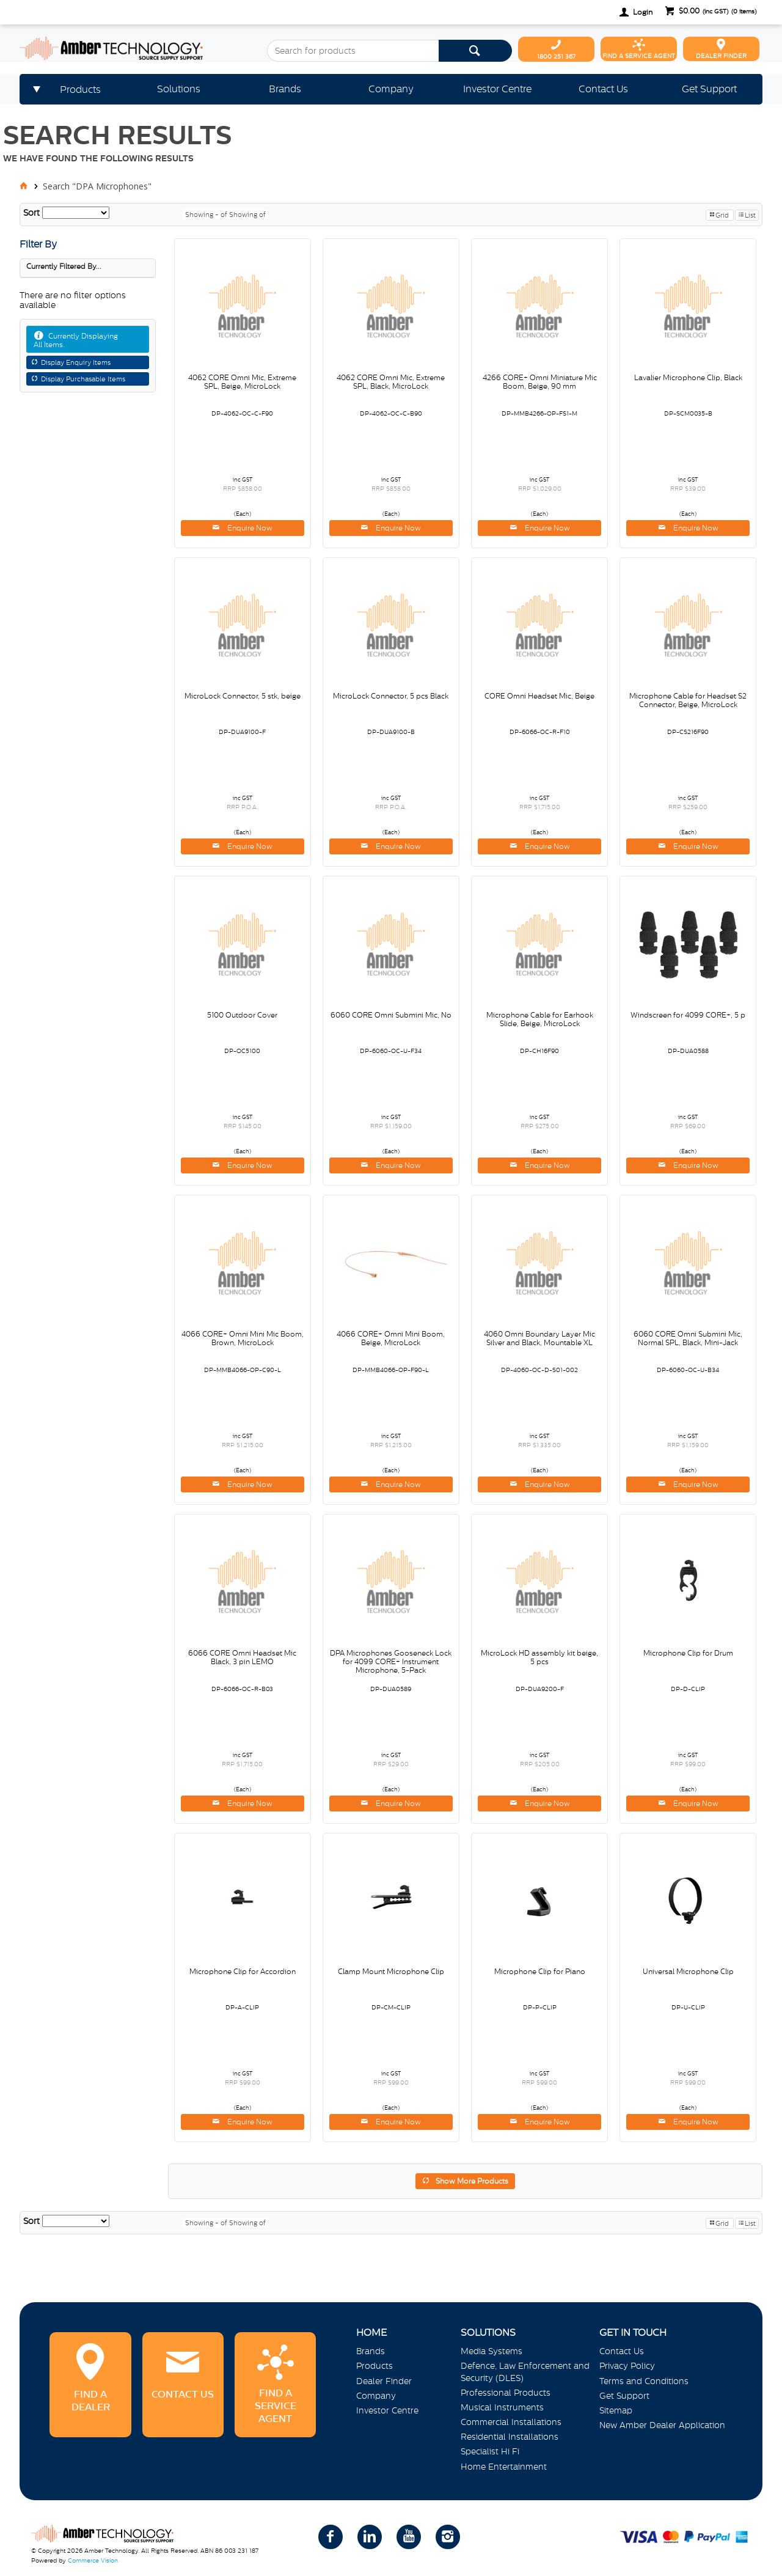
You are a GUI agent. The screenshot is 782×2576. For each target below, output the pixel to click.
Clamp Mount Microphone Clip (391, 1971)
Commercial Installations (511, 2422)
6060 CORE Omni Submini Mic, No (391, 1015)
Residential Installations (509, 2437)
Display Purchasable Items (83, 379)
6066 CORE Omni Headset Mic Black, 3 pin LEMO (242, 1657)
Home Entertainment (504, 2466)
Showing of (247, 214)
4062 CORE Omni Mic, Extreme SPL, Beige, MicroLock (242, 382)
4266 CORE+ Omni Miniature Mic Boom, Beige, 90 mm (540, 382)
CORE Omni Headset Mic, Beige (539, 696)
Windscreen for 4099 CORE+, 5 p (687, 1015)
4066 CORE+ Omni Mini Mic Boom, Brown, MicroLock (242, 1338)
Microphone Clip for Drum (688, 1653)
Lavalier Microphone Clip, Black (688, 377)
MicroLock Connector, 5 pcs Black (390, 696)
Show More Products (472, 2181)
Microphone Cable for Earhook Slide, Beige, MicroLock (539, 1019)
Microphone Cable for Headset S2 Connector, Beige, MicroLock (688, 700)
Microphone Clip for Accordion (242, 1971)
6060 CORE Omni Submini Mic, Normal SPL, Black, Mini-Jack (688, 1338)
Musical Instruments (502, 2407)
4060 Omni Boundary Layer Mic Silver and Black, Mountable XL (539, 1338)
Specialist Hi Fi (490, 2451)
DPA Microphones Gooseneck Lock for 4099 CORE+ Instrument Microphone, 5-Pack (390, 1662)
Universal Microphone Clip (688, 1971)
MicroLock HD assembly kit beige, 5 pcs (539, 1657)
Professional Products (505, 2393)
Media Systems (491, 2351)
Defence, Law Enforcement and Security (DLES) (525, 2371)
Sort (31, 213)
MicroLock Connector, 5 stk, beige (243, 696)
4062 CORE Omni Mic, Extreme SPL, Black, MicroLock (391, 382)
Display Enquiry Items (76, 362)
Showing (207, 214)
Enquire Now (248, 528)
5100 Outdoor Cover (242, 1015)
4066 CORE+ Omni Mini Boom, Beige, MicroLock (391, 1338)
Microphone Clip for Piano (539, 1971)
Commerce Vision (93, 2560)
